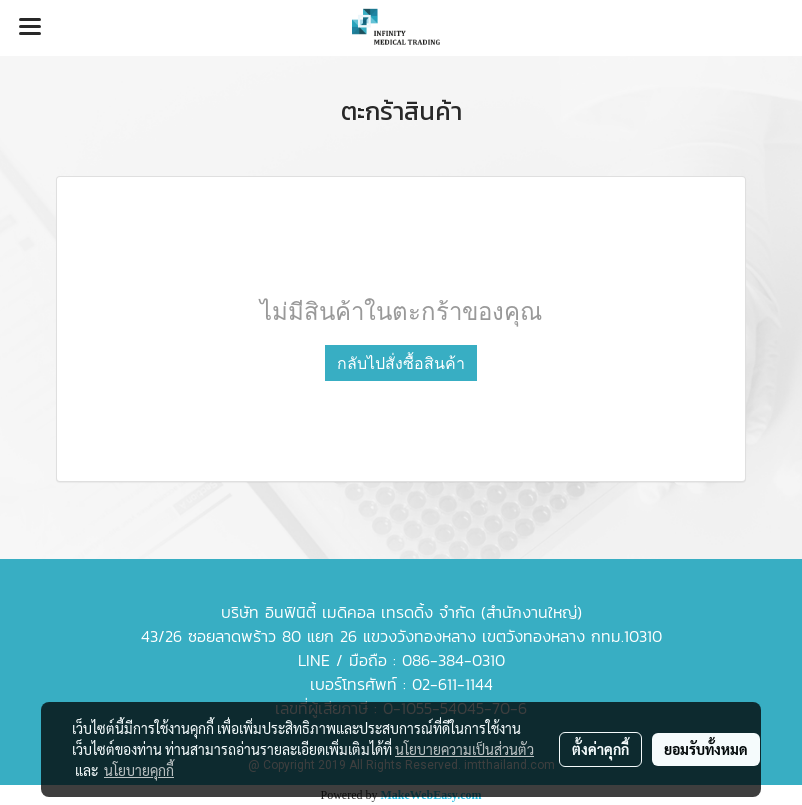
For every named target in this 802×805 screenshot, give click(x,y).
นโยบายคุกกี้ (139, 770)
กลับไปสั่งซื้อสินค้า (401, 363)
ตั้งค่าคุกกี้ (600, 749)
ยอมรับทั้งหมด (706, 749)
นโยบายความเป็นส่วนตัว (464, 749)
